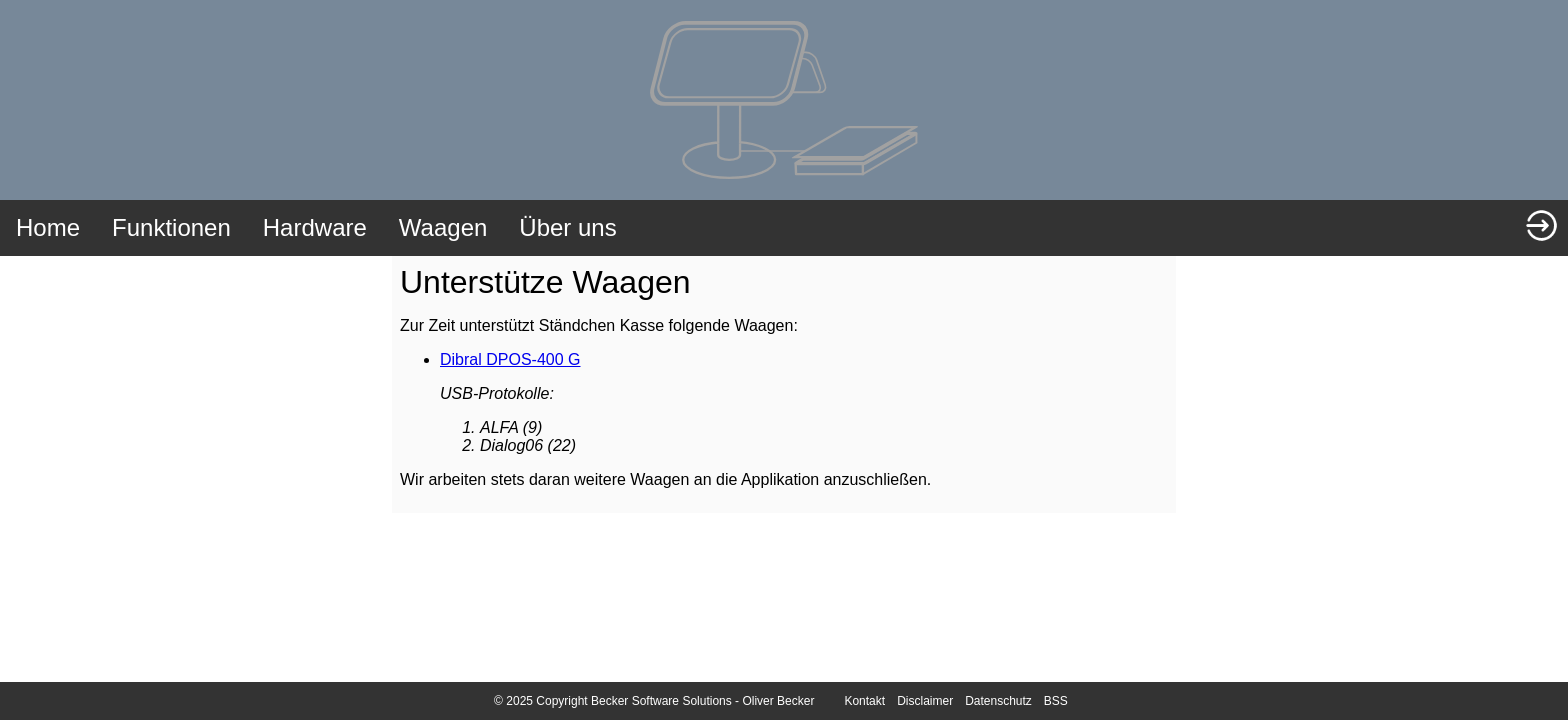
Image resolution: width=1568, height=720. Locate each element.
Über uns (567, 227)
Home (48, 227)
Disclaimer (925, 701)
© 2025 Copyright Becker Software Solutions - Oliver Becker (654, 701)
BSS (1056, 701)
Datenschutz (998, 701)
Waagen (443, 227)
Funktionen (171, 227)
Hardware (315, 227)
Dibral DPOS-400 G (510, 359)
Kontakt (864, 701)
